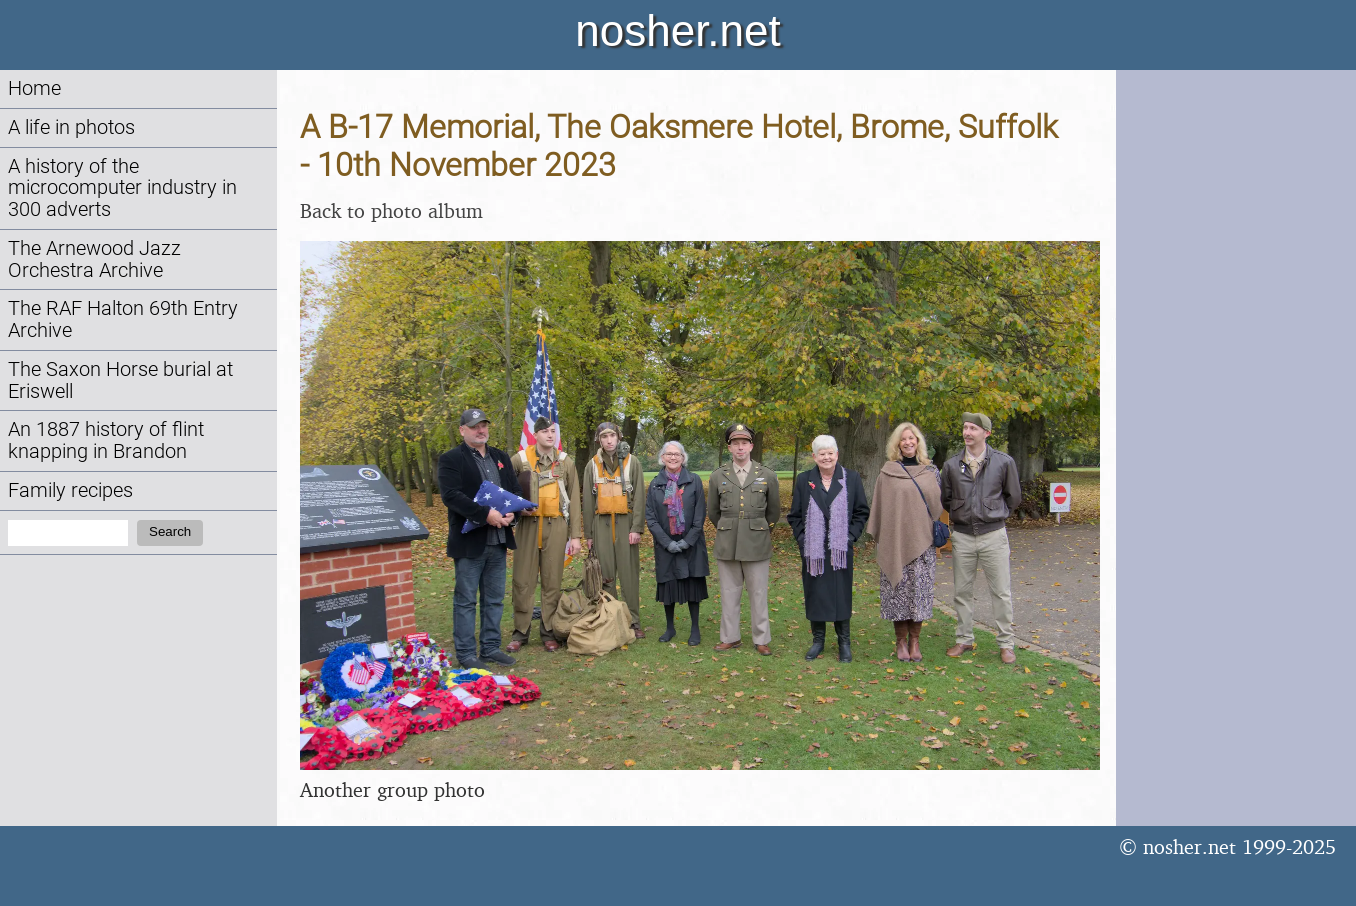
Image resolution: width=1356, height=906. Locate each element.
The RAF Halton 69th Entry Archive (123, 319)
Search (170, 531)
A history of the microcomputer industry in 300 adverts (122, 188)
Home (34, 88)
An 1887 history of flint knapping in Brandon (106, 440)
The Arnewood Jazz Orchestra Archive (94, 259)
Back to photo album (391, 210)
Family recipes (70, 490)
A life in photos (71, 127)
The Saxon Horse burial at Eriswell (120, 380)
